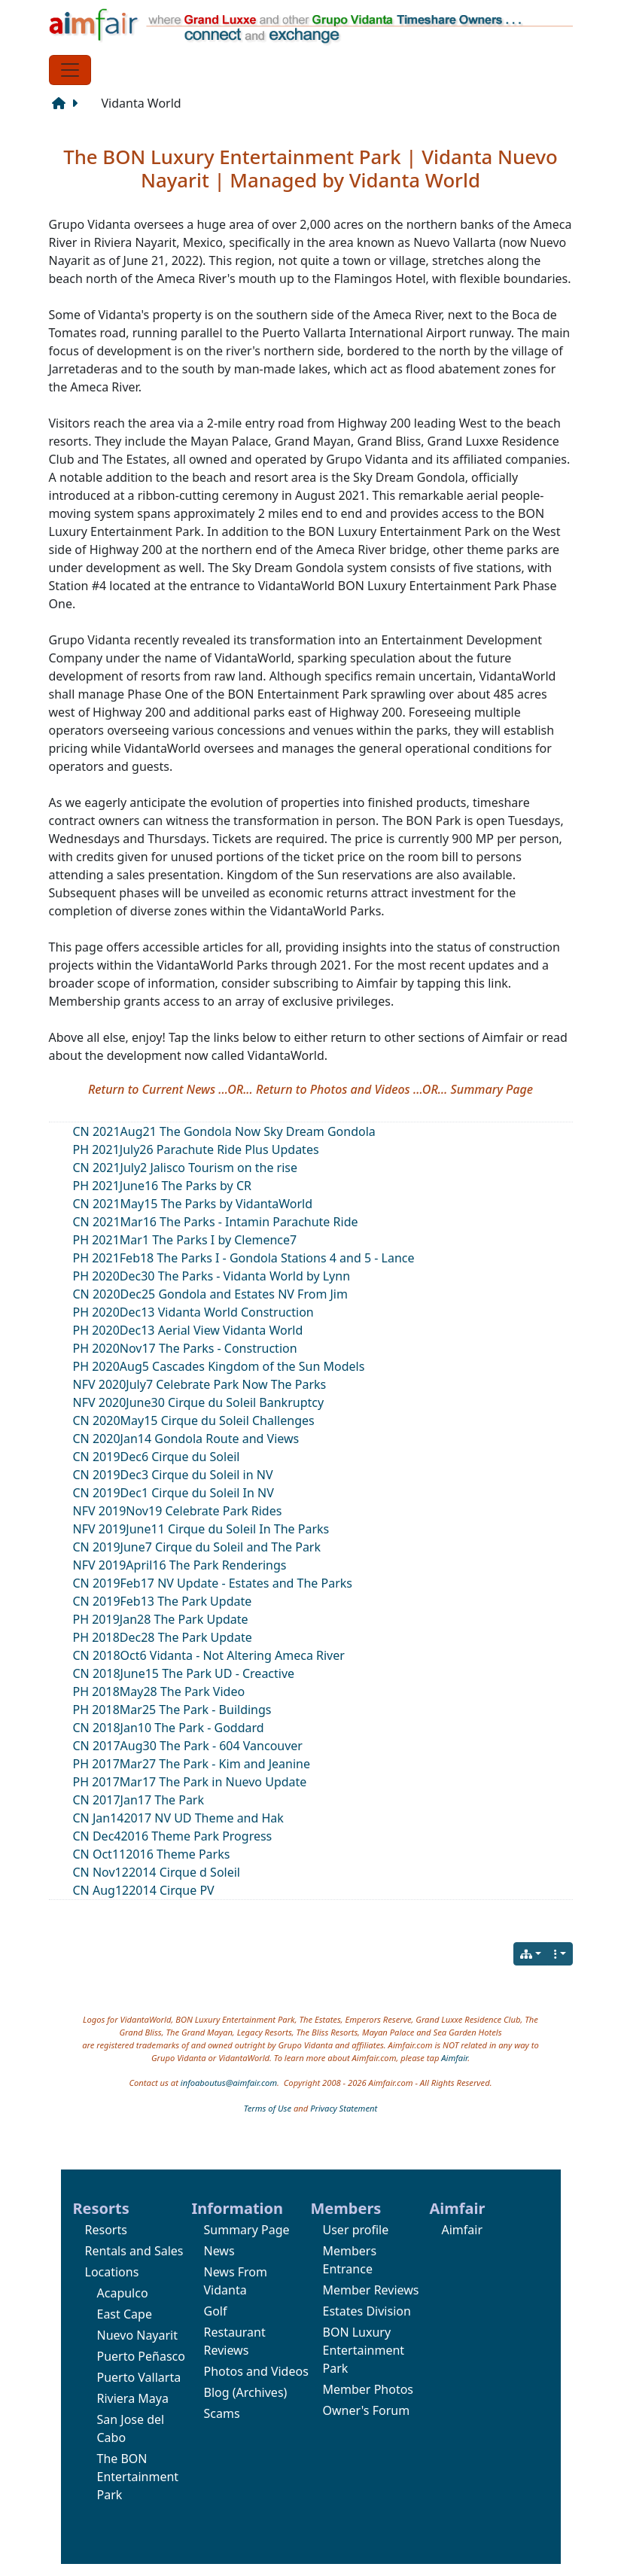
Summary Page (247, 2229)
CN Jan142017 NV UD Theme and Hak (178, 1818)
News (219, 2251)
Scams (222, 2413)
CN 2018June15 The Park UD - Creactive (184, 1673)
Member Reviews (371, 2290)
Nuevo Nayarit (137, 2335)
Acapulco (122, 2293)
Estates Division (367, 2311)
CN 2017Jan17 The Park (139, 1800)
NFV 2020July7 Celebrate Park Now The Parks (200, 1384)
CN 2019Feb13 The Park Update (162, 1601)
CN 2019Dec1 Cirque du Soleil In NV (173, 1492)
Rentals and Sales (134, 2251)
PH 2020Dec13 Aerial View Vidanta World (188, 1330)
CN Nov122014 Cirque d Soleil (156, 1872)
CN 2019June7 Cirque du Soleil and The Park (197, 1547)
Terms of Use (267, 2108)
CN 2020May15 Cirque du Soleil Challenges (194, 1420)
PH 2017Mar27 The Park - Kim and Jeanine (191, 1763)
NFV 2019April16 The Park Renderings (180, 1565)
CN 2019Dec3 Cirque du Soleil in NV (173, 1474)
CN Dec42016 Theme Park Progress (172, 1836)
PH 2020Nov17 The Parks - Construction (185, 1348)
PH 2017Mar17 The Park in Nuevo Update (190, 1782)
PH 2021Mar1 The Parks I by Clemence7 (185, 1240)
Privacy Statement (343, 2108)
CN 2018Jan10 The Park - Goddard (168, 1727)
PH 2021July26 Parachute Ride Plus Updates (196, 1149)
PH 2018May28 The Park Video (159, 1691)
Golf (215, 2311)
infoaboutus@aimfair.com (229, 2082)
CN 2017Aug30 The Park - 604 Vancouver (188, 1745)
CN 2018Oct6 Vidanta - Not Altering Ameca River (209, 1655)
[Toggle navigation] (70, 70)
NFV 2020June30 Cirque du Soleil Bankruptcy (198, 1402)
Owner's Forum (366, 2410)
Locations (112, 2272)
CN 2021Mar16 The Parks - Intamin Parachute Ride (215, 1221)
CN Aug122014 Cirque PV (144, 1890)
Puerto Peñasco (141, 2356)
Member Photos (368, 2389)
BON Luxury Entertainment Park (364, 2350)
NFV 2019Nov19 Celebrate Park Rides (177, 1511)
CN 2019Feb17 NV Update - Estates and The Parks (212, 1583)
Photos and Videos (256, 2371)
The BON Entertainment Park (138, 2476)
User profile (356, 2229)
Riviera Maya (133, 2398)
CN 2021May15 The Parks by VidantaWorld (193, 1203)
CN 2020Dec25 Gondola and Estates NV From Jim (210, 1294)
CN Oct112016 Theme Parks (151, 1854)
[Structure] (62, 103)
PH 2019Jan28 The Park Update (160, 1619)
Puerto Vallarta (139, 2377)
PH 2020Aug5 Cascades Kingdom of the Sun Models (219, 1366)
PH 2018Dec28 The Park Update (162, 1637)
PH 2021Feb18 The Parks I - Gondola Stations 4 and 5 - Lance (244, 1258)
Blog (217, 2392)
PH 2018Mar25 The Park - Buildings (172, 1709)
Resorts (106, 2229)
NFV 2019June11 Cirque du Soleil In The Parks (201, 1529)
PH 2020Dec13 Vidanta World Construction (193, 1312)
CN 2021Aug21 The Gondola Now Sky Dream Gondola (224, 1131)
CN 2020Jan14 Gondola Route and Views (186, 1438)
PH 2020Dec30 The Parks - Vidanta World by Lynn (212, 1276)
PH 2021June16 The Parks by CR (162, 1185)
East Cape (124, 2314)
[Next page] (78, 103)
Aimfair (454, 2057)
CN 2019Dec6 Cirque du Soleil (156, 1456)
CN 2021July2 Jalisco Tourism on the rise (185, 1167)
